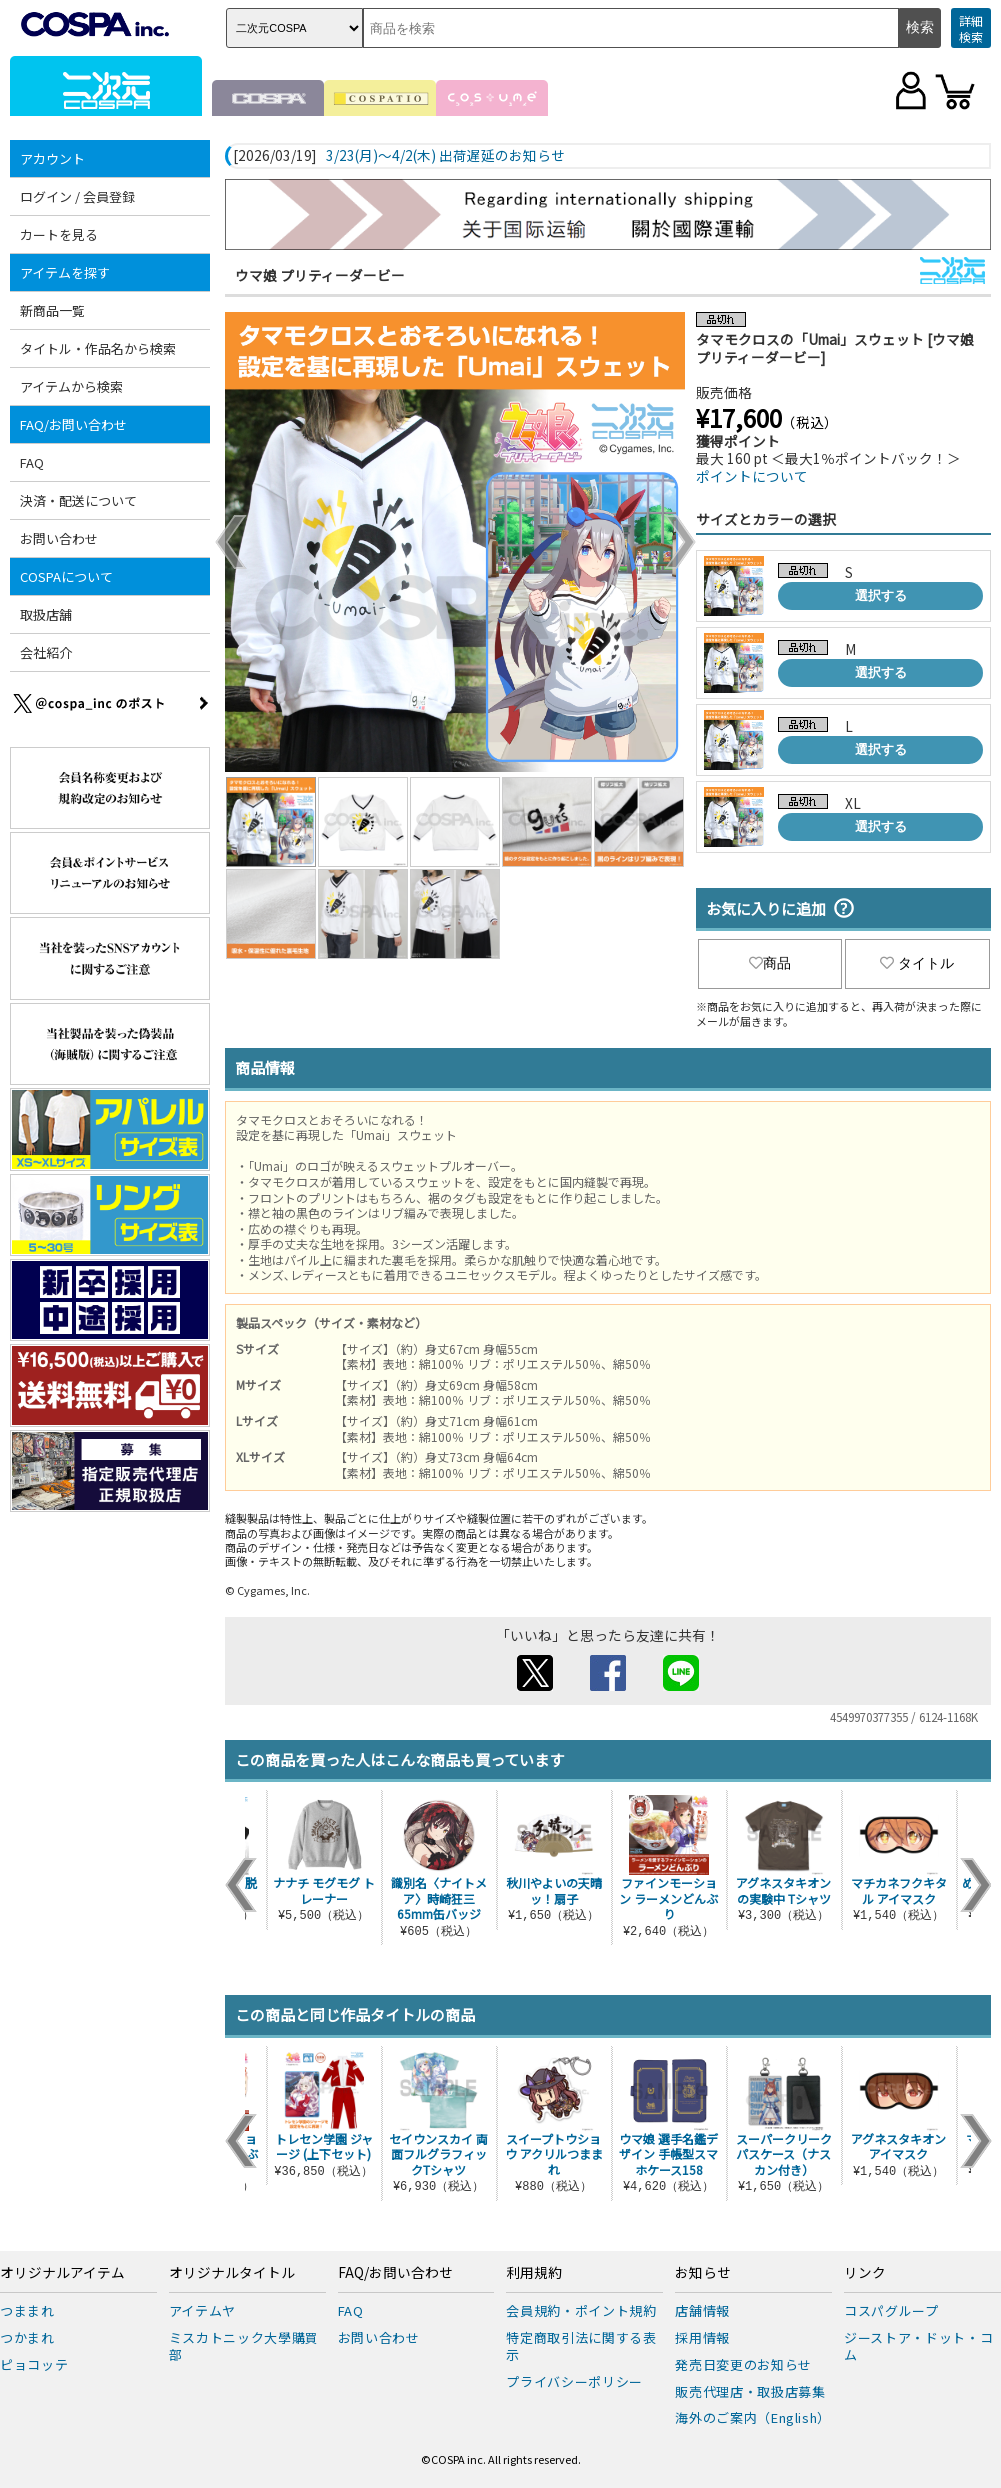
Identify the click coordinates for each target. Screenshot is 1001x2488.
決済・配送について (78, 500)
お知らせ (703, 2273)
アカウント (52, 158)
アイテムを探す (65, 272)
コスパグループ (891, 2310)
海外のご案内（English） (753, 2417)
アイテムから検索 (71, 386)
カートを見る (59, 234)
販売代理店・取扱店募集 (750, 2391)
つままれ (27, 2310)
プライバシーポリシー (574, 2381)
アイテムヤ (202, 2310)
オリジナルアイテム (62, 2273)
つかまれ (27, 2337)
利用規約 (534, 2273)
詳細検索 (971, 28)
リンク (865, 2273)
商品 (770, 963)
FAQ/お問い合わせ (73, 424)
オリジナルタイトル (232, 2273)
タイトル (917, 963)
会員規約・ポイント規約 (581, 2310)
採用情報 (702, 2337)
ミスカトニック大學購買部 (244, 2346)
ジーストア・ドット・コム (918, 2346)
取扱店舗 (46, 614)
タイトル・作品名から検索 (98, 348)
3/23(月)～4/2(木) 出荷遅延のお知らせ (445, 156)
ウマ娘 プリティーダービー (320, 275)
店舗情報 (702, 2310)
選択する (881, 595)
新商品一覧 (52, 310)
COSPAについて (66, 576)
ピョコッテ (34, 2364)
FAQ (32, 462)
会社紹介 (46, 652)
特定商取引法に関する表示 (581, 2346)
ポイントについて (752, 476)
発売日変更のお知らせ (743, 2364)
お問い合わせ (59, 538)
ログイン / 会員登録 (77, 196)
